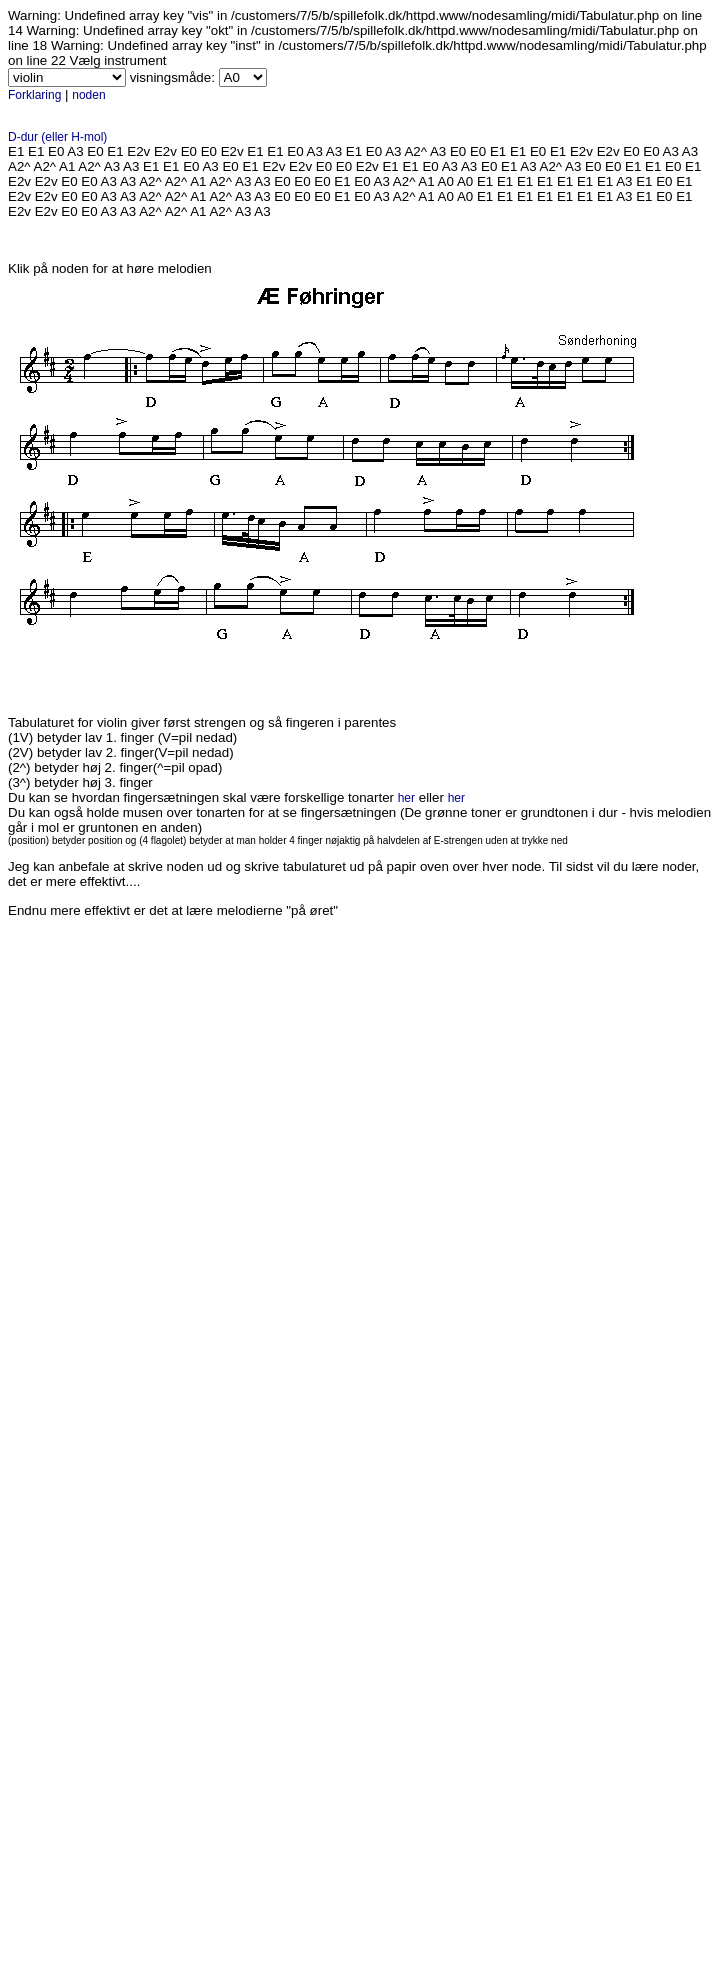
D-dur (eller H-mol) (57, 137)
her (406, 798)
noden (88, 95)
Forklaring (34, 95)
